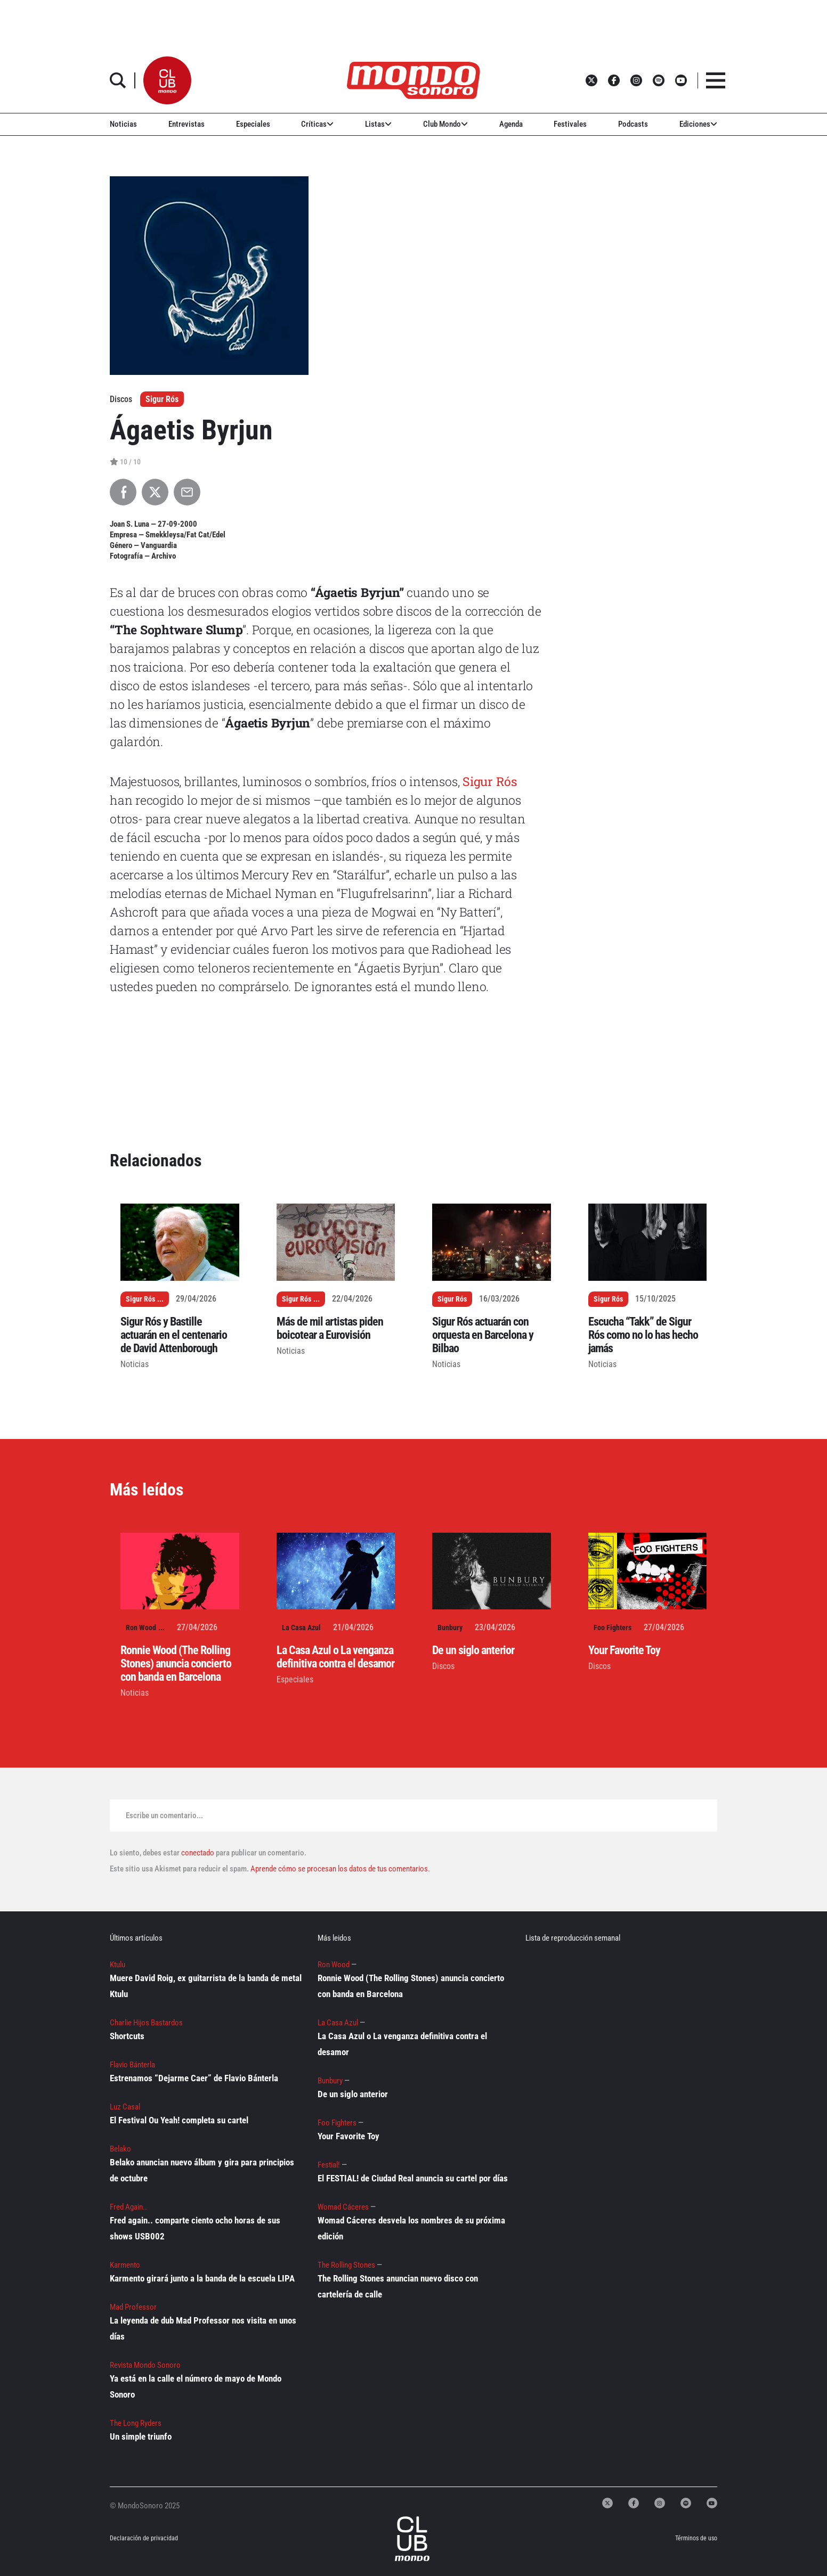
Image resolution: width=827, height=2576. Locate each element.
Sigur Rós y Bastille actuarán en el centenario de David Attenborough (173, 1335)
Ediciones (698, 124)
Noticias (123, 124)
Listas (378, 124)
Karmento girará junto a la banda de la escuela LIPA (202, 2278)
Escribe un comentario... (164, 1815)
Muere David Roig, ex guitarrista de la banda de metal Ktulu (206, 1986)
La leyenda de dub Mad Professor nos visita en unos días (203, 2328)
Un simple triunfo (141, 2436)
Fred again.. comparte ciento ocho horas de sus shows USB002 (195, 2228)
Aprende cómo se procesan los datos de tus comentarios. (339, 1869)
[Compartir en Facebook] (123, 492)
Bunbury (450, 1627)
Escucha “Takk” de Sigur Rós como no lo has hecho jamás (643, 1335)
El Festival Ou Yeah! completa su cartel (179, 2120)
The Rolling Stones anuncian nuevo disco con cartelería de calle (398, 2286)
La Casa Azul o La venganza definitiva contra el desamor (335, 1656)
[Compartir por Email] (187, 492)
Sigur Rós (162, 399)
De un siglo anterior (473, 1650)
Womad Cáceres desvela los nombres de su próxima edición (411, 2228)
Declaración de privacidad (143, 2538)
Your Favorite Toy (624, 1650)
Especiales (253, 124)
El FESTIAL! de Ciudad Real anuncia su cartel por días (413, 2178)
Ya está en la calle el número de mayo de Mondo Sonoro (195, 2386)
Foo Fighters (612, 1627)
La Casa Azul (301, 1627)
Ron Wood (141, 1627)
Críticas (317, 124)
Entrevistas (186, 124)
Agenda (511, 124)
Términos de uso (696, 2538)
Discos (443, 1666)
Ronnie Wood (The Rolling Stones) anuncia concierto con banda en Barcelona (175, 1663)
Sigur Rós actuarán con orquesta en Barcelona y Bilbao (482, 1335)
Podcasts (633, 124)
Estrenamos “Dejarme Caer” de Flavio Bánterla (194, 2078)
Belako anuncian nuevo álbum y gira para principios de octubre (202, 2170)
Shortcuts (127, 2036)
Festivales (570, 124)
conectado (197, 1853)
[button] (167, 80)
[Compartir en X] (155, 492)
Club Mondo (445, 124)
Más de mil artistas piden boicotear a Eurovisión (330, 1328)
